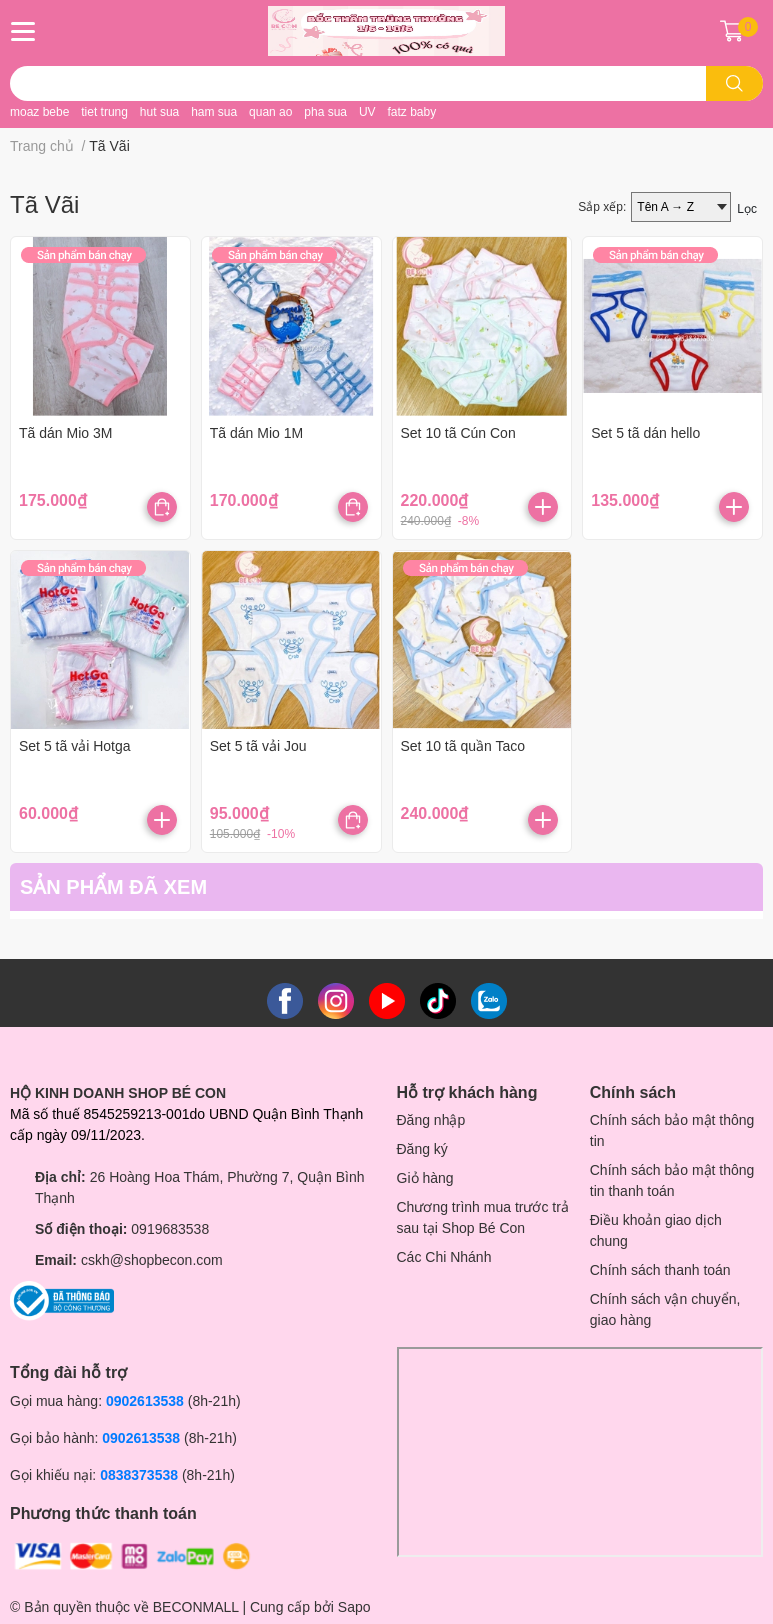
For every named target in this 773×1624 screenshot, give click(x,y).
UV (367, 112)
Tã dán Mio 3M (65, 433)
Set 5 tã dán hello (645, 433)
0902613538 (145, 1401)
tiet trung (104, 112)
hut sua (159, 112)
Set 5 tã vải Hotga (75, 746)
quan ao (270, 112)
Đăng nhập (431, 1120)
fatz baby (411, 112)
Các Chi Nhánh (444, 1257)
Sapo (354, 1607)
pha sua (325, 112)
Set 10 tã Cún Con (458, 433)
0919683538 (170, 1229)
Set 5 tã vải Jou (258, 746)
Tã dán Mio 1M (256, 433)
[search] (734, 83)
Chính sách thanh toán (660, 1270)
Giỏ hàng (425, 1178)
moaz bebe (39, 112)
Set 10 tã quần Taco (463, 746)
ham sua (214, 112)
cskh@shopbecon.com (152, 1260)
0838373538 (139, 1475)
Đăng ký (422, 1149)
